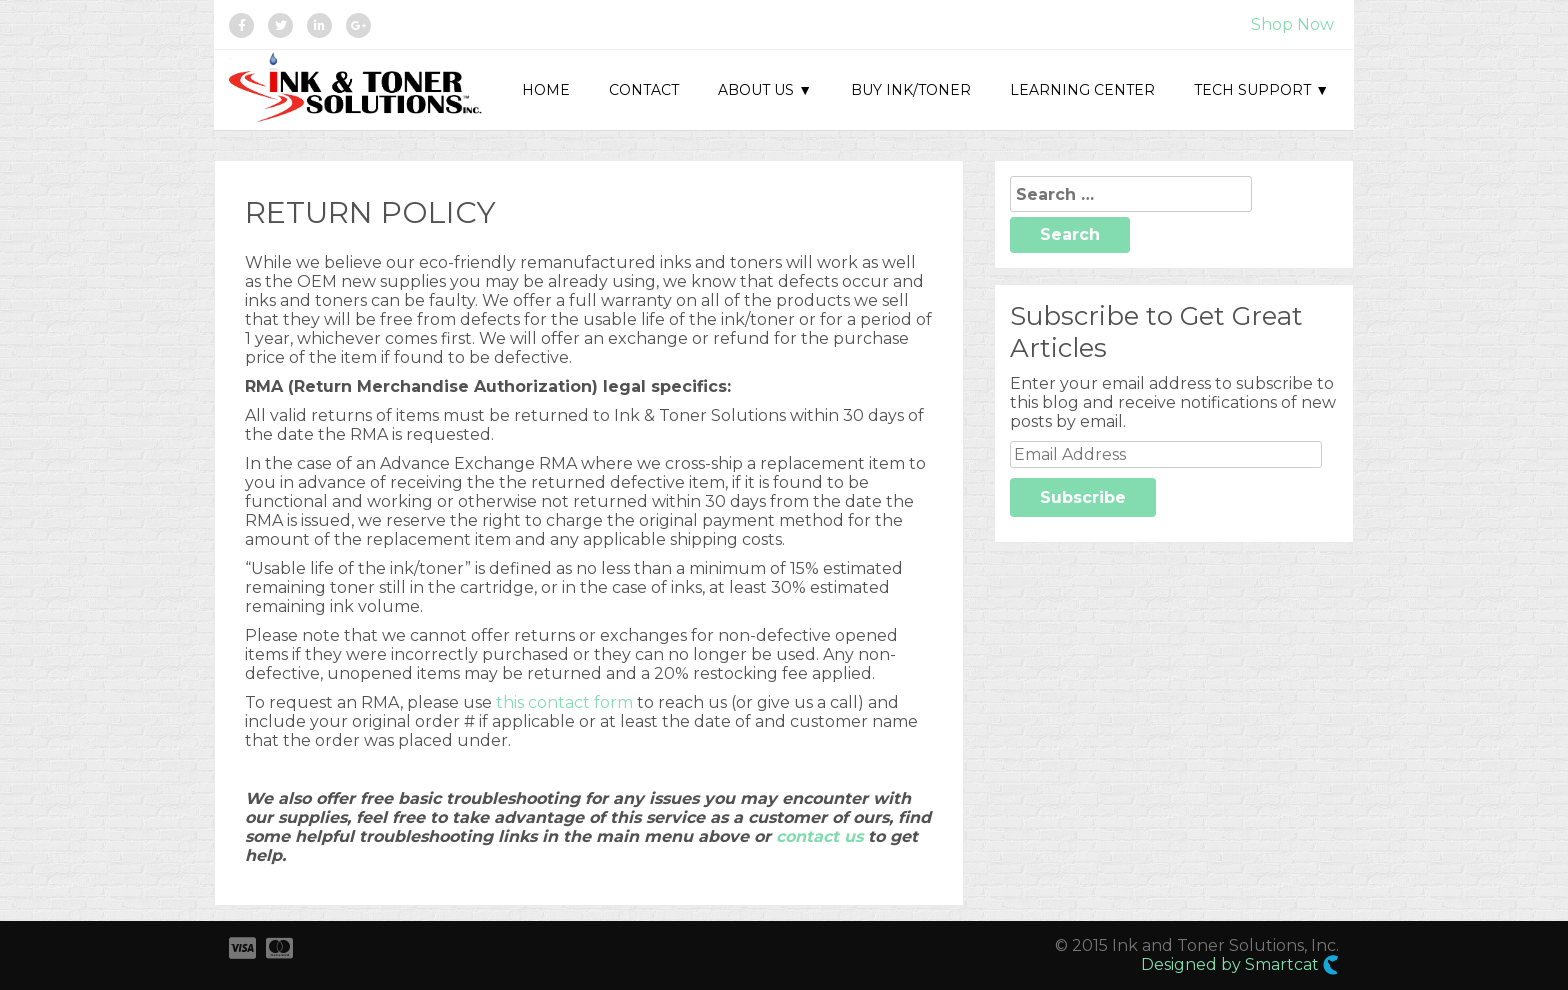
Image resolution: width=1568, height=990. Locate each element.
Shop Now (1292, 24)
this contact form (564, 702)
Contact (644, 90)
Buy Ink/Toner (911, 90)
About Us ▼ (765, 90)
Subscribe (1083, 497)
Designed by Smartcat (1240, 965)
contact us (819, 836)
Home (546, 90)
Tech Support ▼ (1261, 90)
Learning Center (1082, 90)
